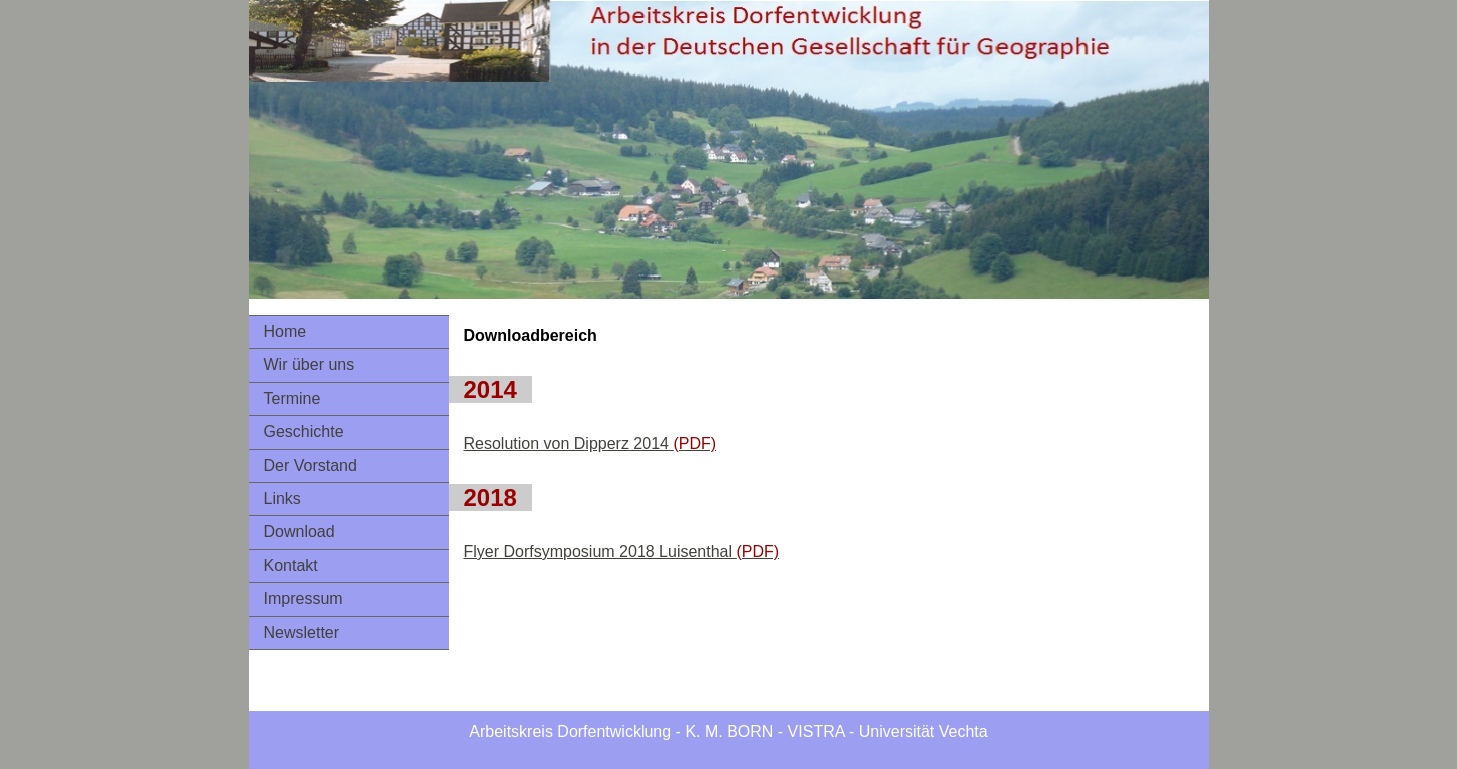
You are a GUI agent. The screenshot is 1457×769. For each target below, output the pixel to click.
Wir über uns (309, 364)
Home (285, 331)
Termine (292, 398)
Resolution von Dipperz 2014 (590, 443)
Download (299, 531)
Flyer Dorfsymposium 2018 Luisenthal (622, 551)
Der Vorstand (310, 465)
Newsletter (302, 632)
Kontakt (291, 565)
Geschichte (304, 431)
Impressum (303, 598)
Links (282, 498)
